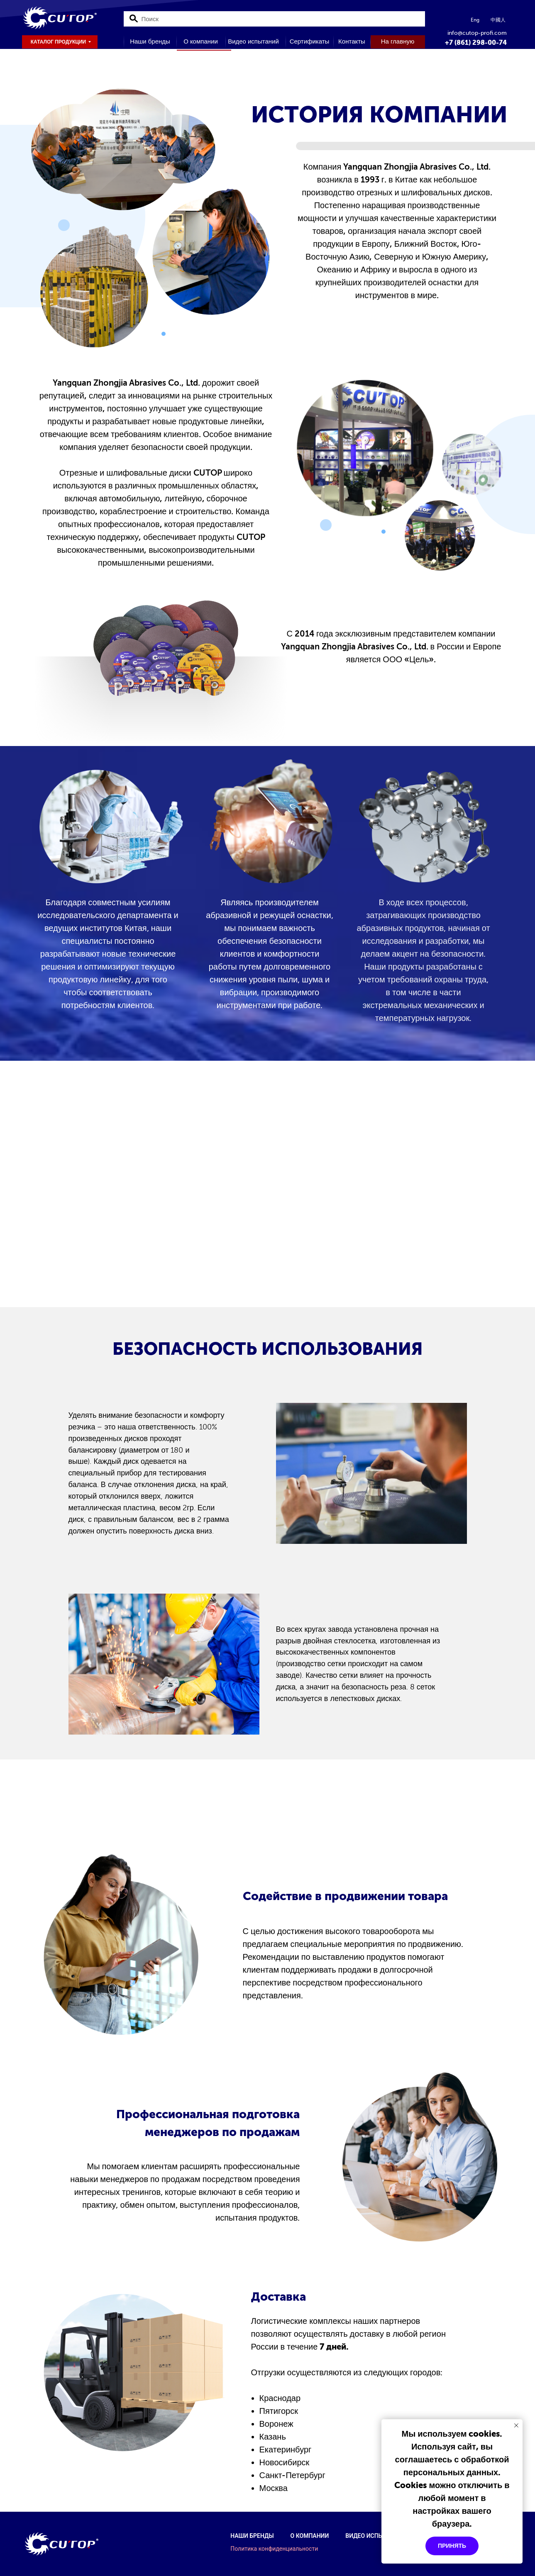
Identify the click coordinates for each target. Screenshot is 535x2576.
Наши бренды (252, 2535)
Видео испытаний (374, 2535)
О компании (310, 2535)
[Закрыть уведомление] (516, 2425)
